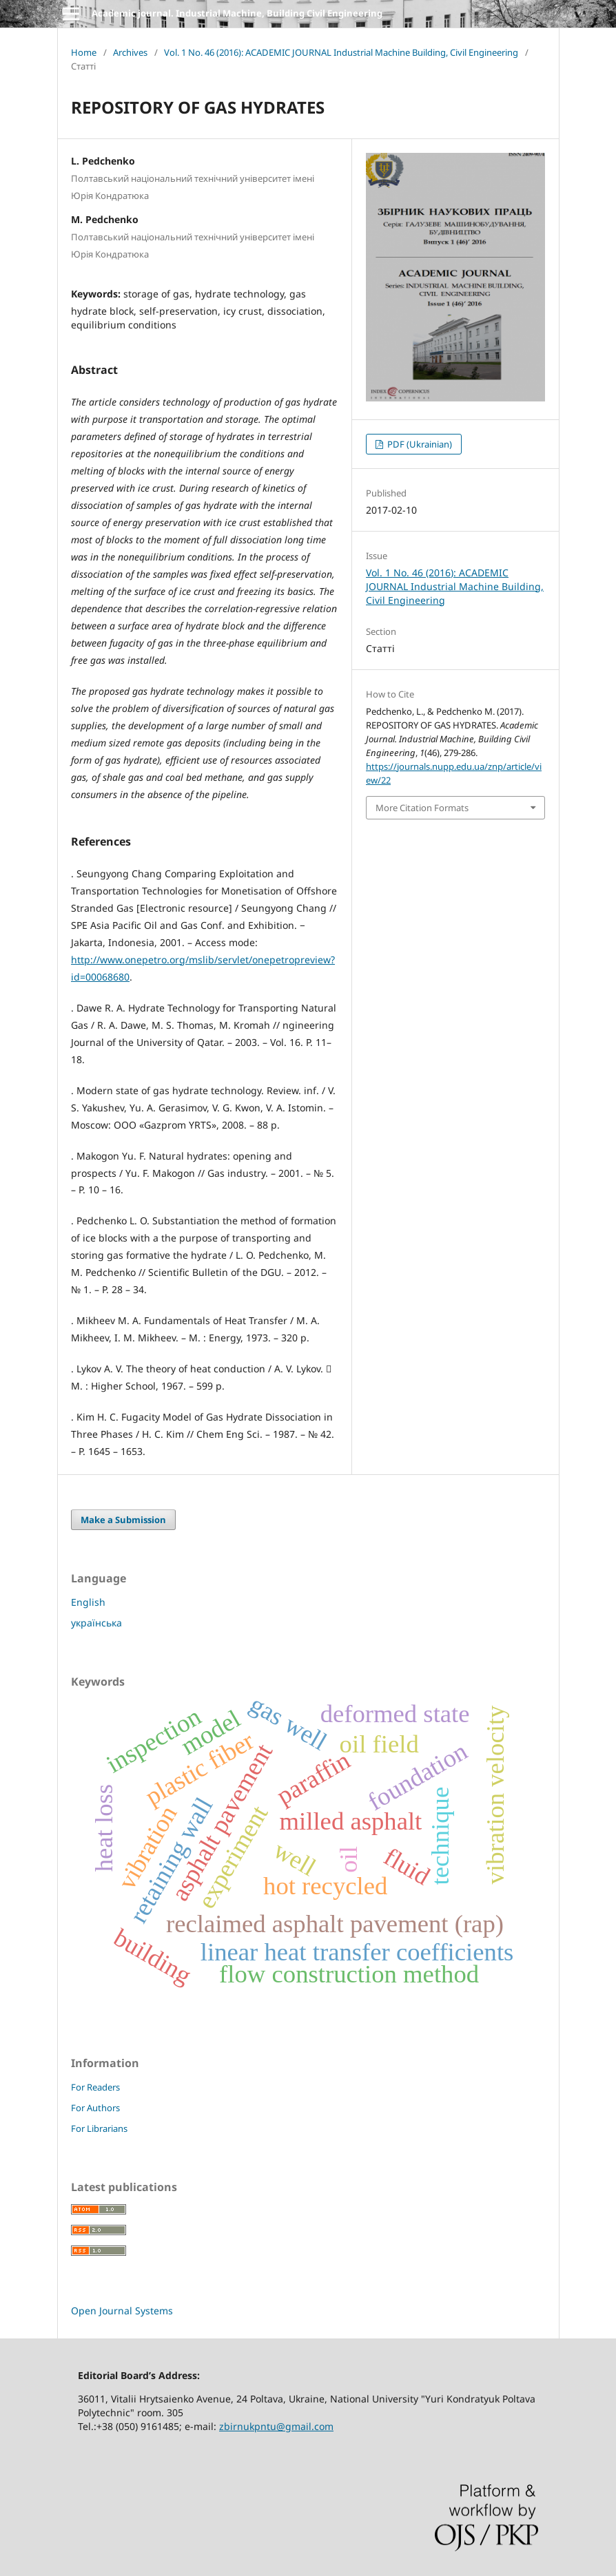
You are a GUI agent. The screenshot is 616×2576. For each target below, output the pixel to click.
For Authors (95, 2108)
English (88, 1602)
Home (83, 52)
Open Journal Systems (122, 2310)
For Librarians (99, 2128)
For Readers (95, 2087)
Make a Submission (123, 1520)
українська (96, 1622)
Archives (130, 52)
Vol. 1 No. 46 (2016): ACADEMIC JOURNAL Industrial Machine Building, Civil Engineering (341, 52)
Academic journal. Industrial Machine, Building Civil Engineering (237, 13)
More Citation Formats (422, 808)
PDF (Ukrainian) (418, 444)
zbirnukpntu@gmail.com (276, 2426)
